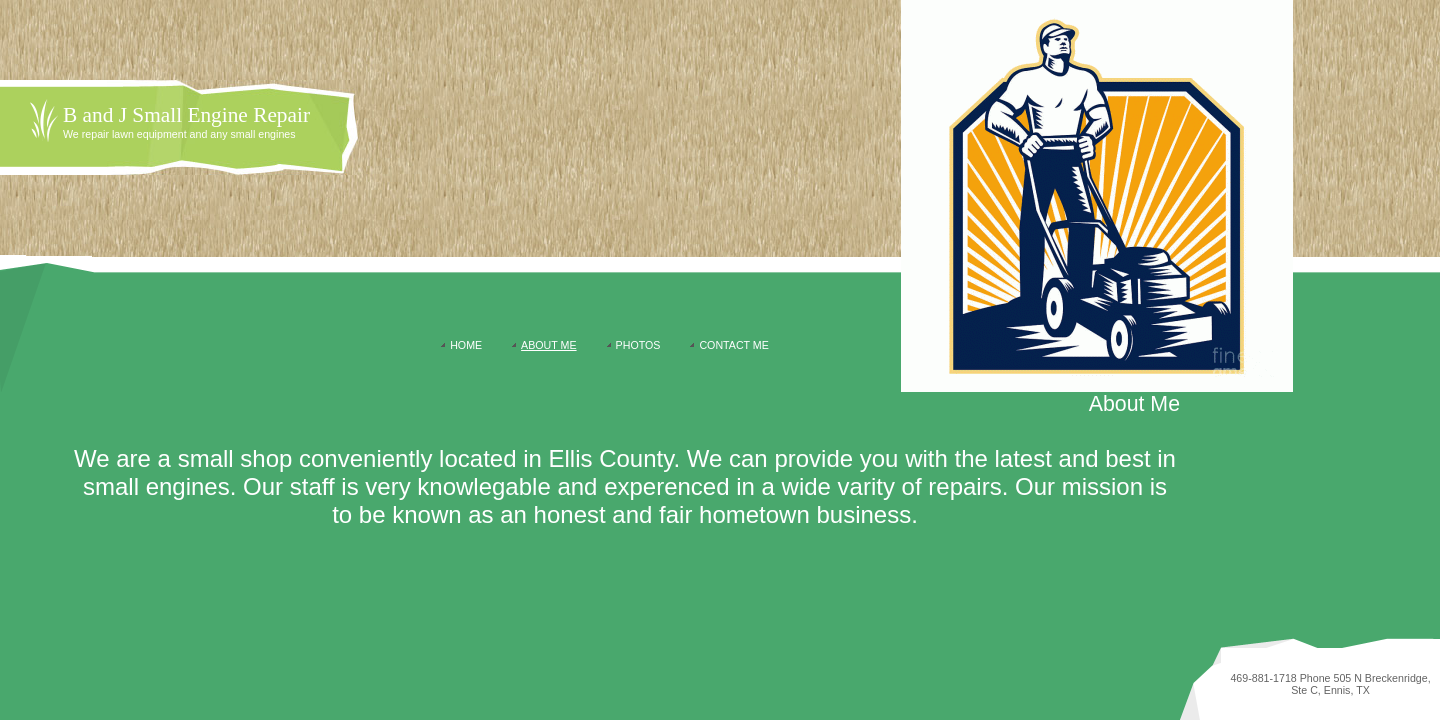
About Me (548, 345)
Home (466, 345)
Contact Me (733, 345)
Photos (638, 345)
